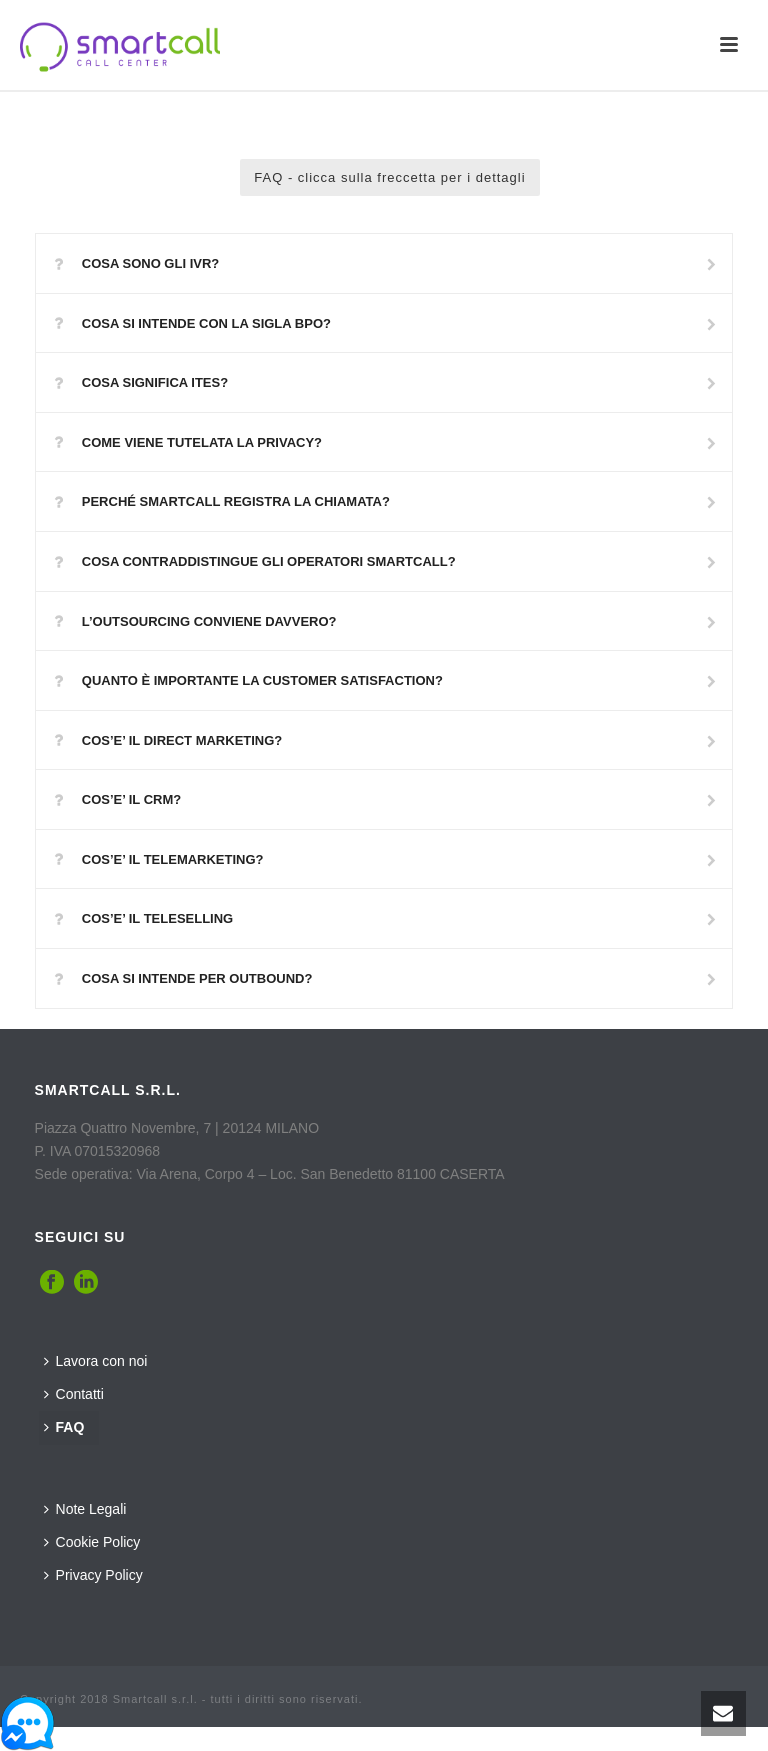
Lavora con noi (96, 1361)
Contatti (74, 1394)
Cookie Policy (92, 1542)
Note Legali (85, 1509)
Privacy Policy (93, 1575)
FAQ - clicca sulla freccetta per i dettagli (389, 177)
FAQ (64, 1427)
